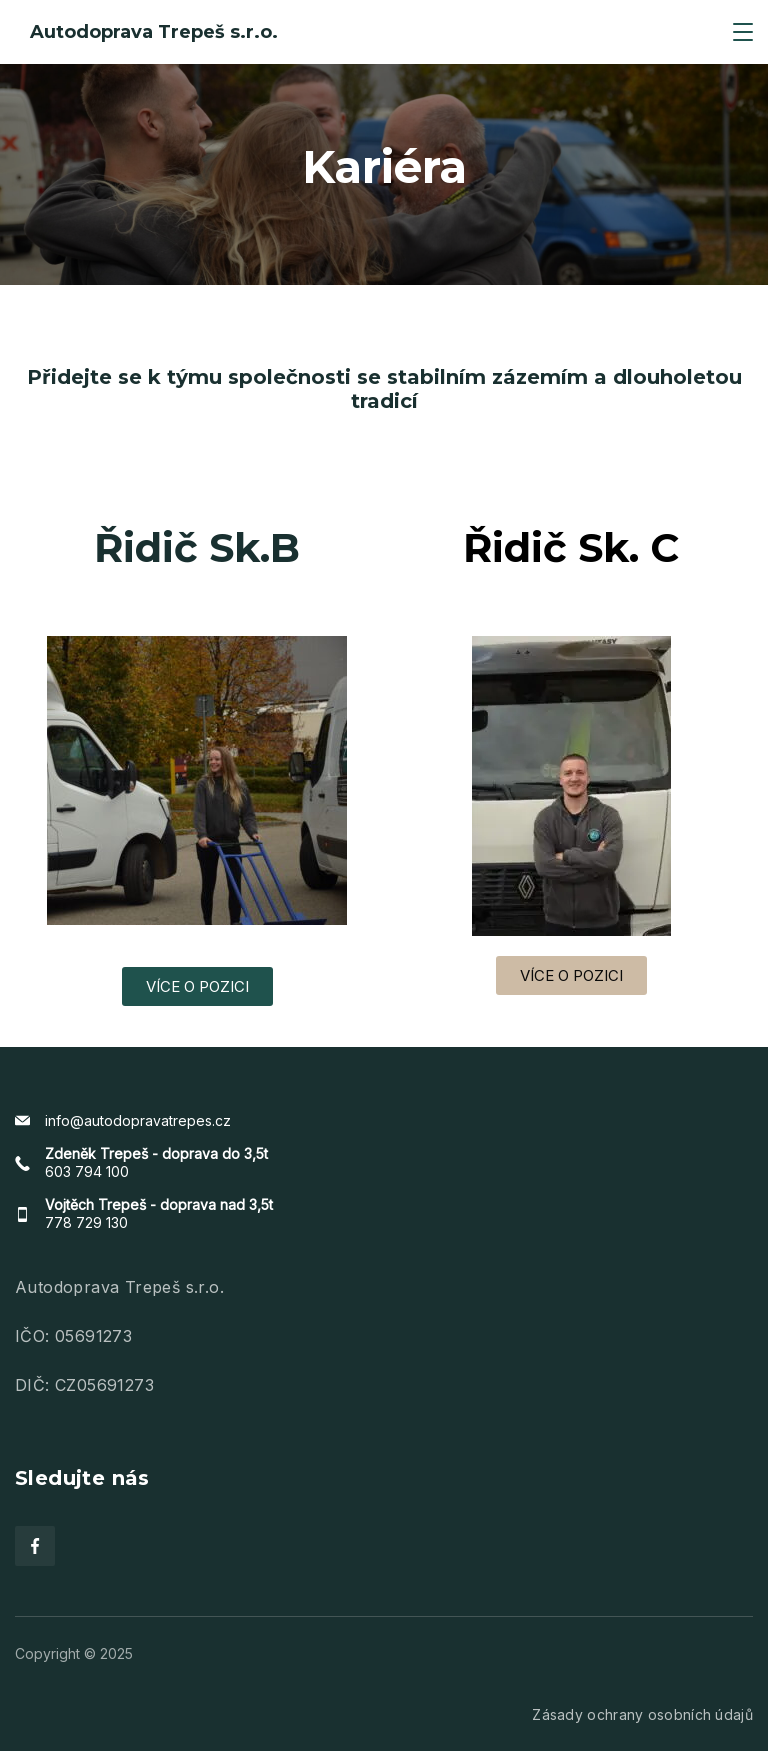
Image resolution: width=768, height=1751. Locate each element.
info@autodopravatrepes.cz (138, 1120)
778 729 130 (86, 1222)
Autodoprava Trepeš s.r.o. (154, 32)
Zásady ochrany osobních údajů (642, 1714)
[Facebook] (35, 1546)
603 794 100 (87, 1171)
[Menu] (743, 32)
